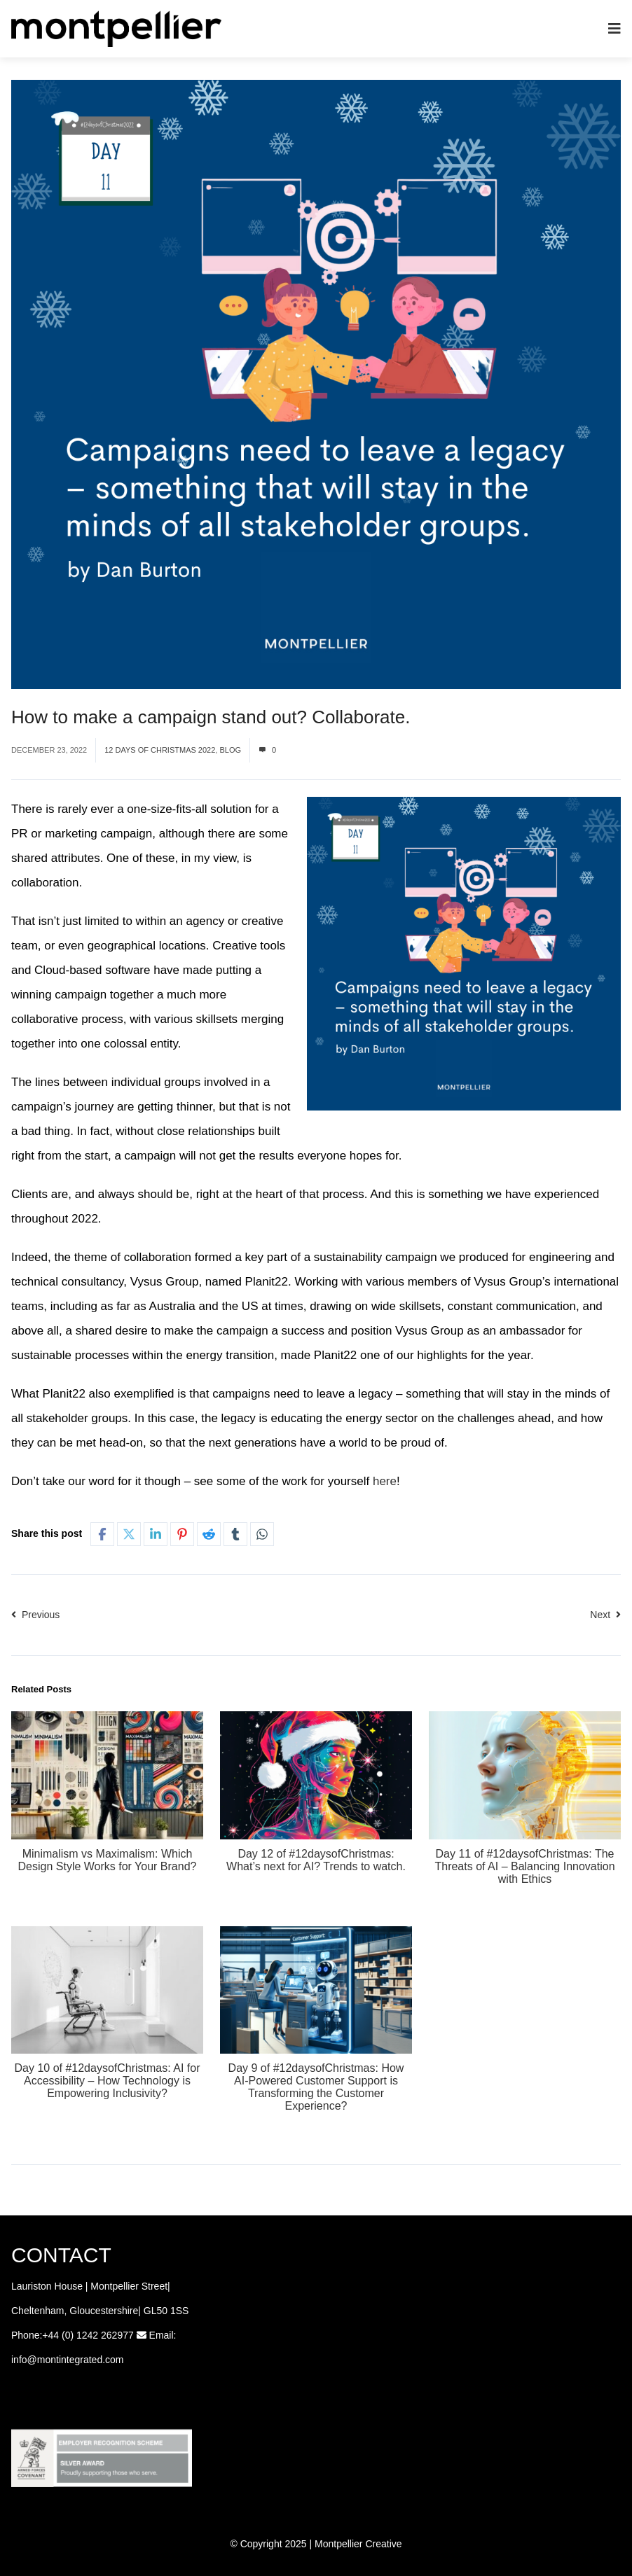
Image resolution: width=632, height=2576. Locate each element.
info (19, 2359)
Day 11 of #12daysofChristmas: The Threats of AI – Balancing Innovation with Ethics (524, 1866)
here (385, 1481)
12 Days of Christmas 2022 (159, 750)
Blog (230, 750)
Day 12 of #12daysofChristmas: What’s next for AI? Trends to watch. (316, 1860)
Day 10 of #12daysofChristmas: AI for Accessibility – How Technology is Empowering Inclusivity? (107, 2080)
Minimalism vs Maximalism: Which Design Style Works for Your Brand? (107, 1860)
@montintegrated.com (75, 2359)
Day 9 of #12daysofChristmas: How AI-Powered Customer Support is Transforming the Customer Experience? (316, 2087)
